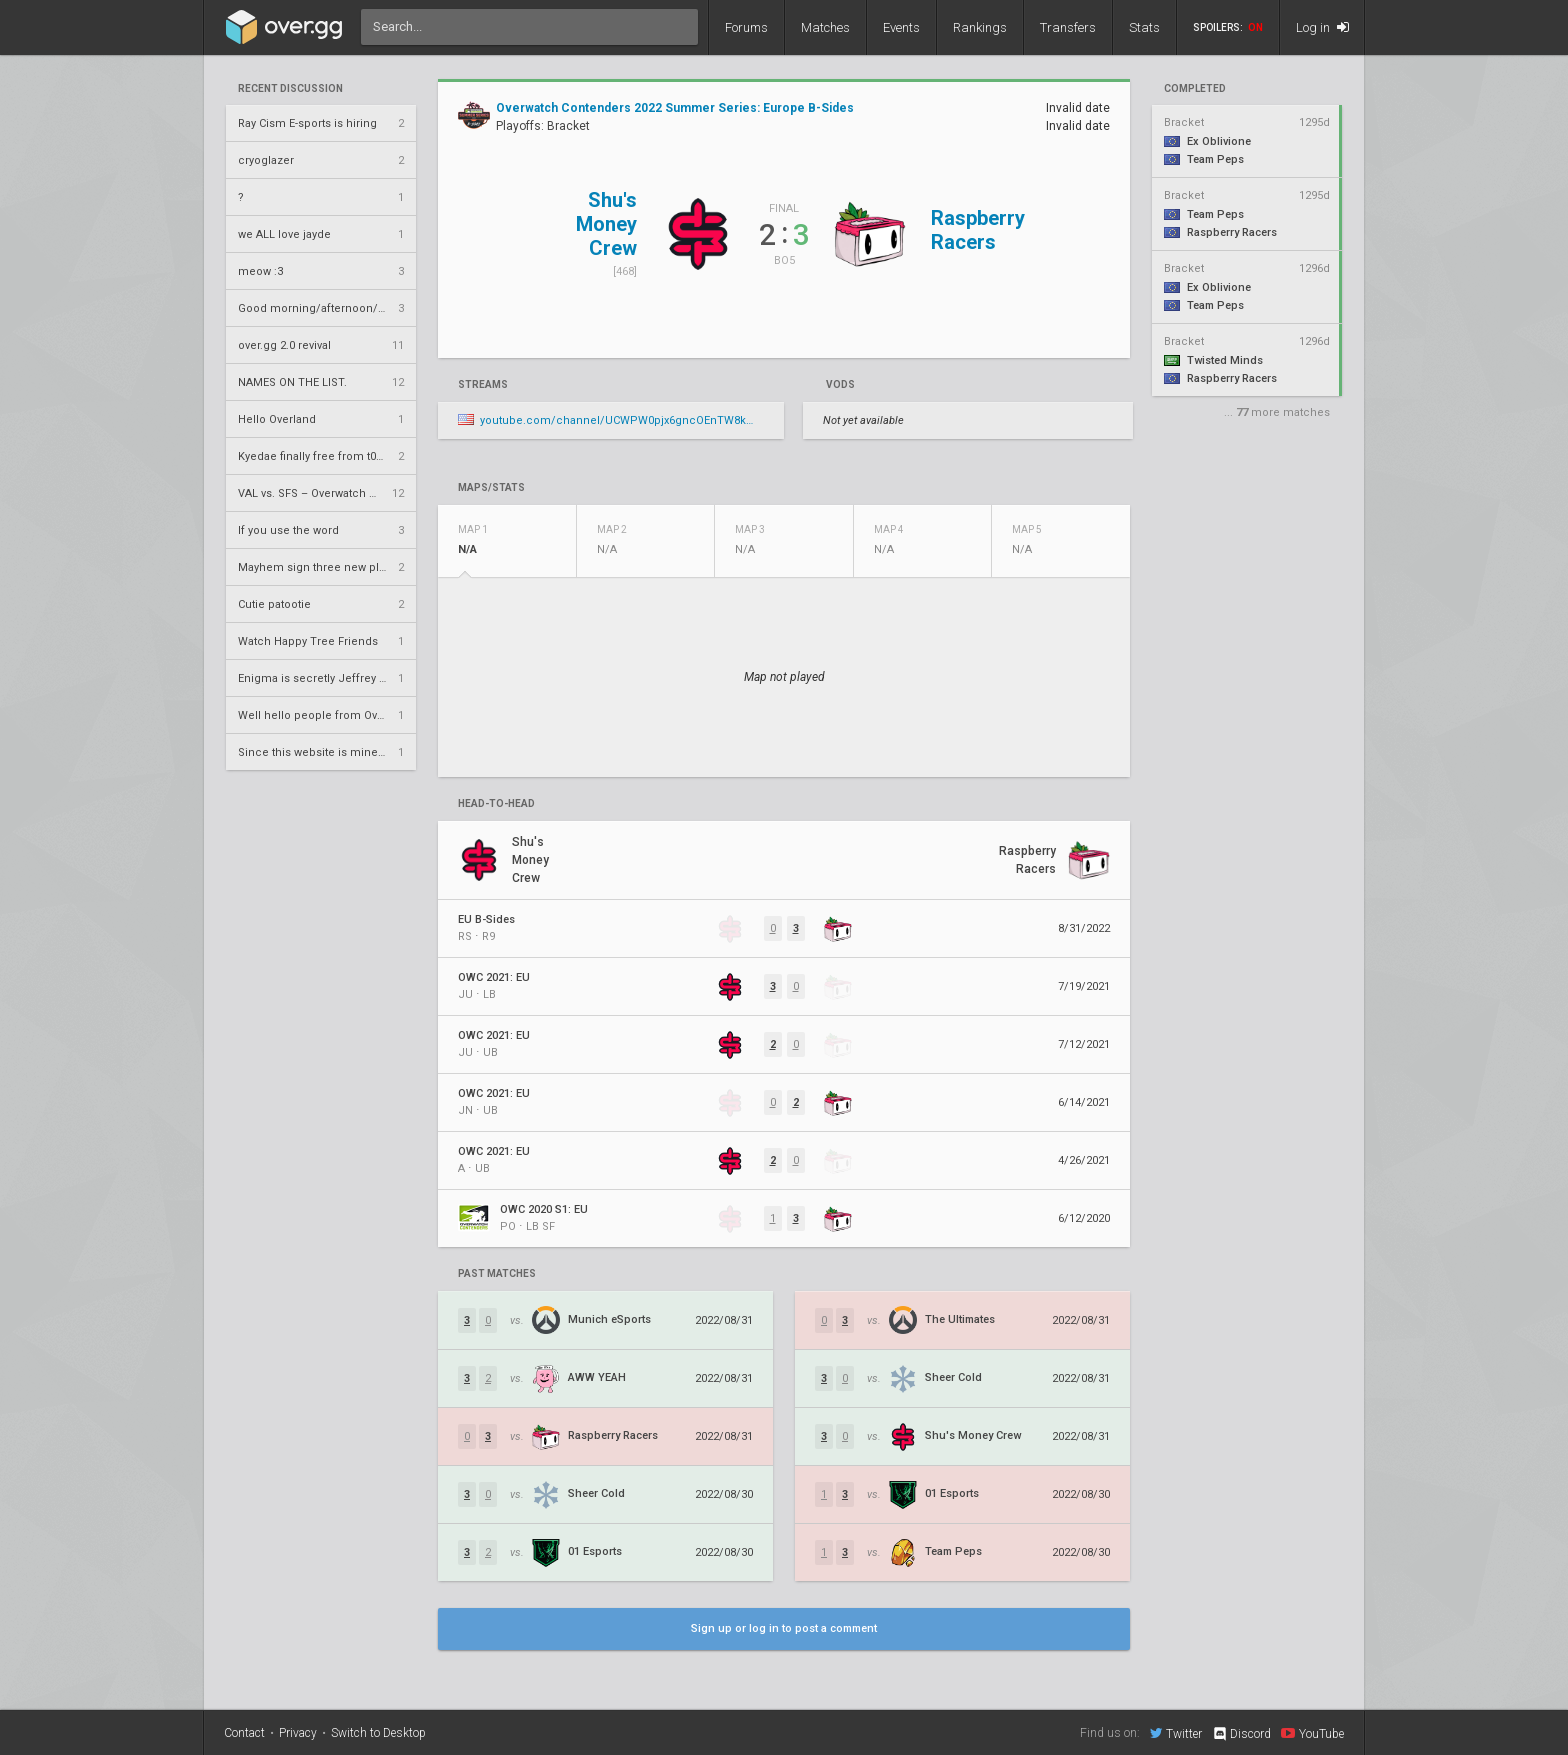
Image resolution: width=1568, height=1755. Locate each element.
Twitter (1176, 1733)
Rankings (980, 27)
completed (1195, 89)
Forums (746, 27)
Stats (1144, 27)
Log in (1322, 27)
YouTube (1312, 1733)
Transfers (1068, 27)
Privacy (298, 1733)
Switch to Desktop (378, 1733)
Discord (1241, 1734)
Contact (244, 1733)
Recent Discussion (290, 89)
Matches (825, 27)
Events (901, 27)
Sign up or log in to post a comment (784, 1628)
